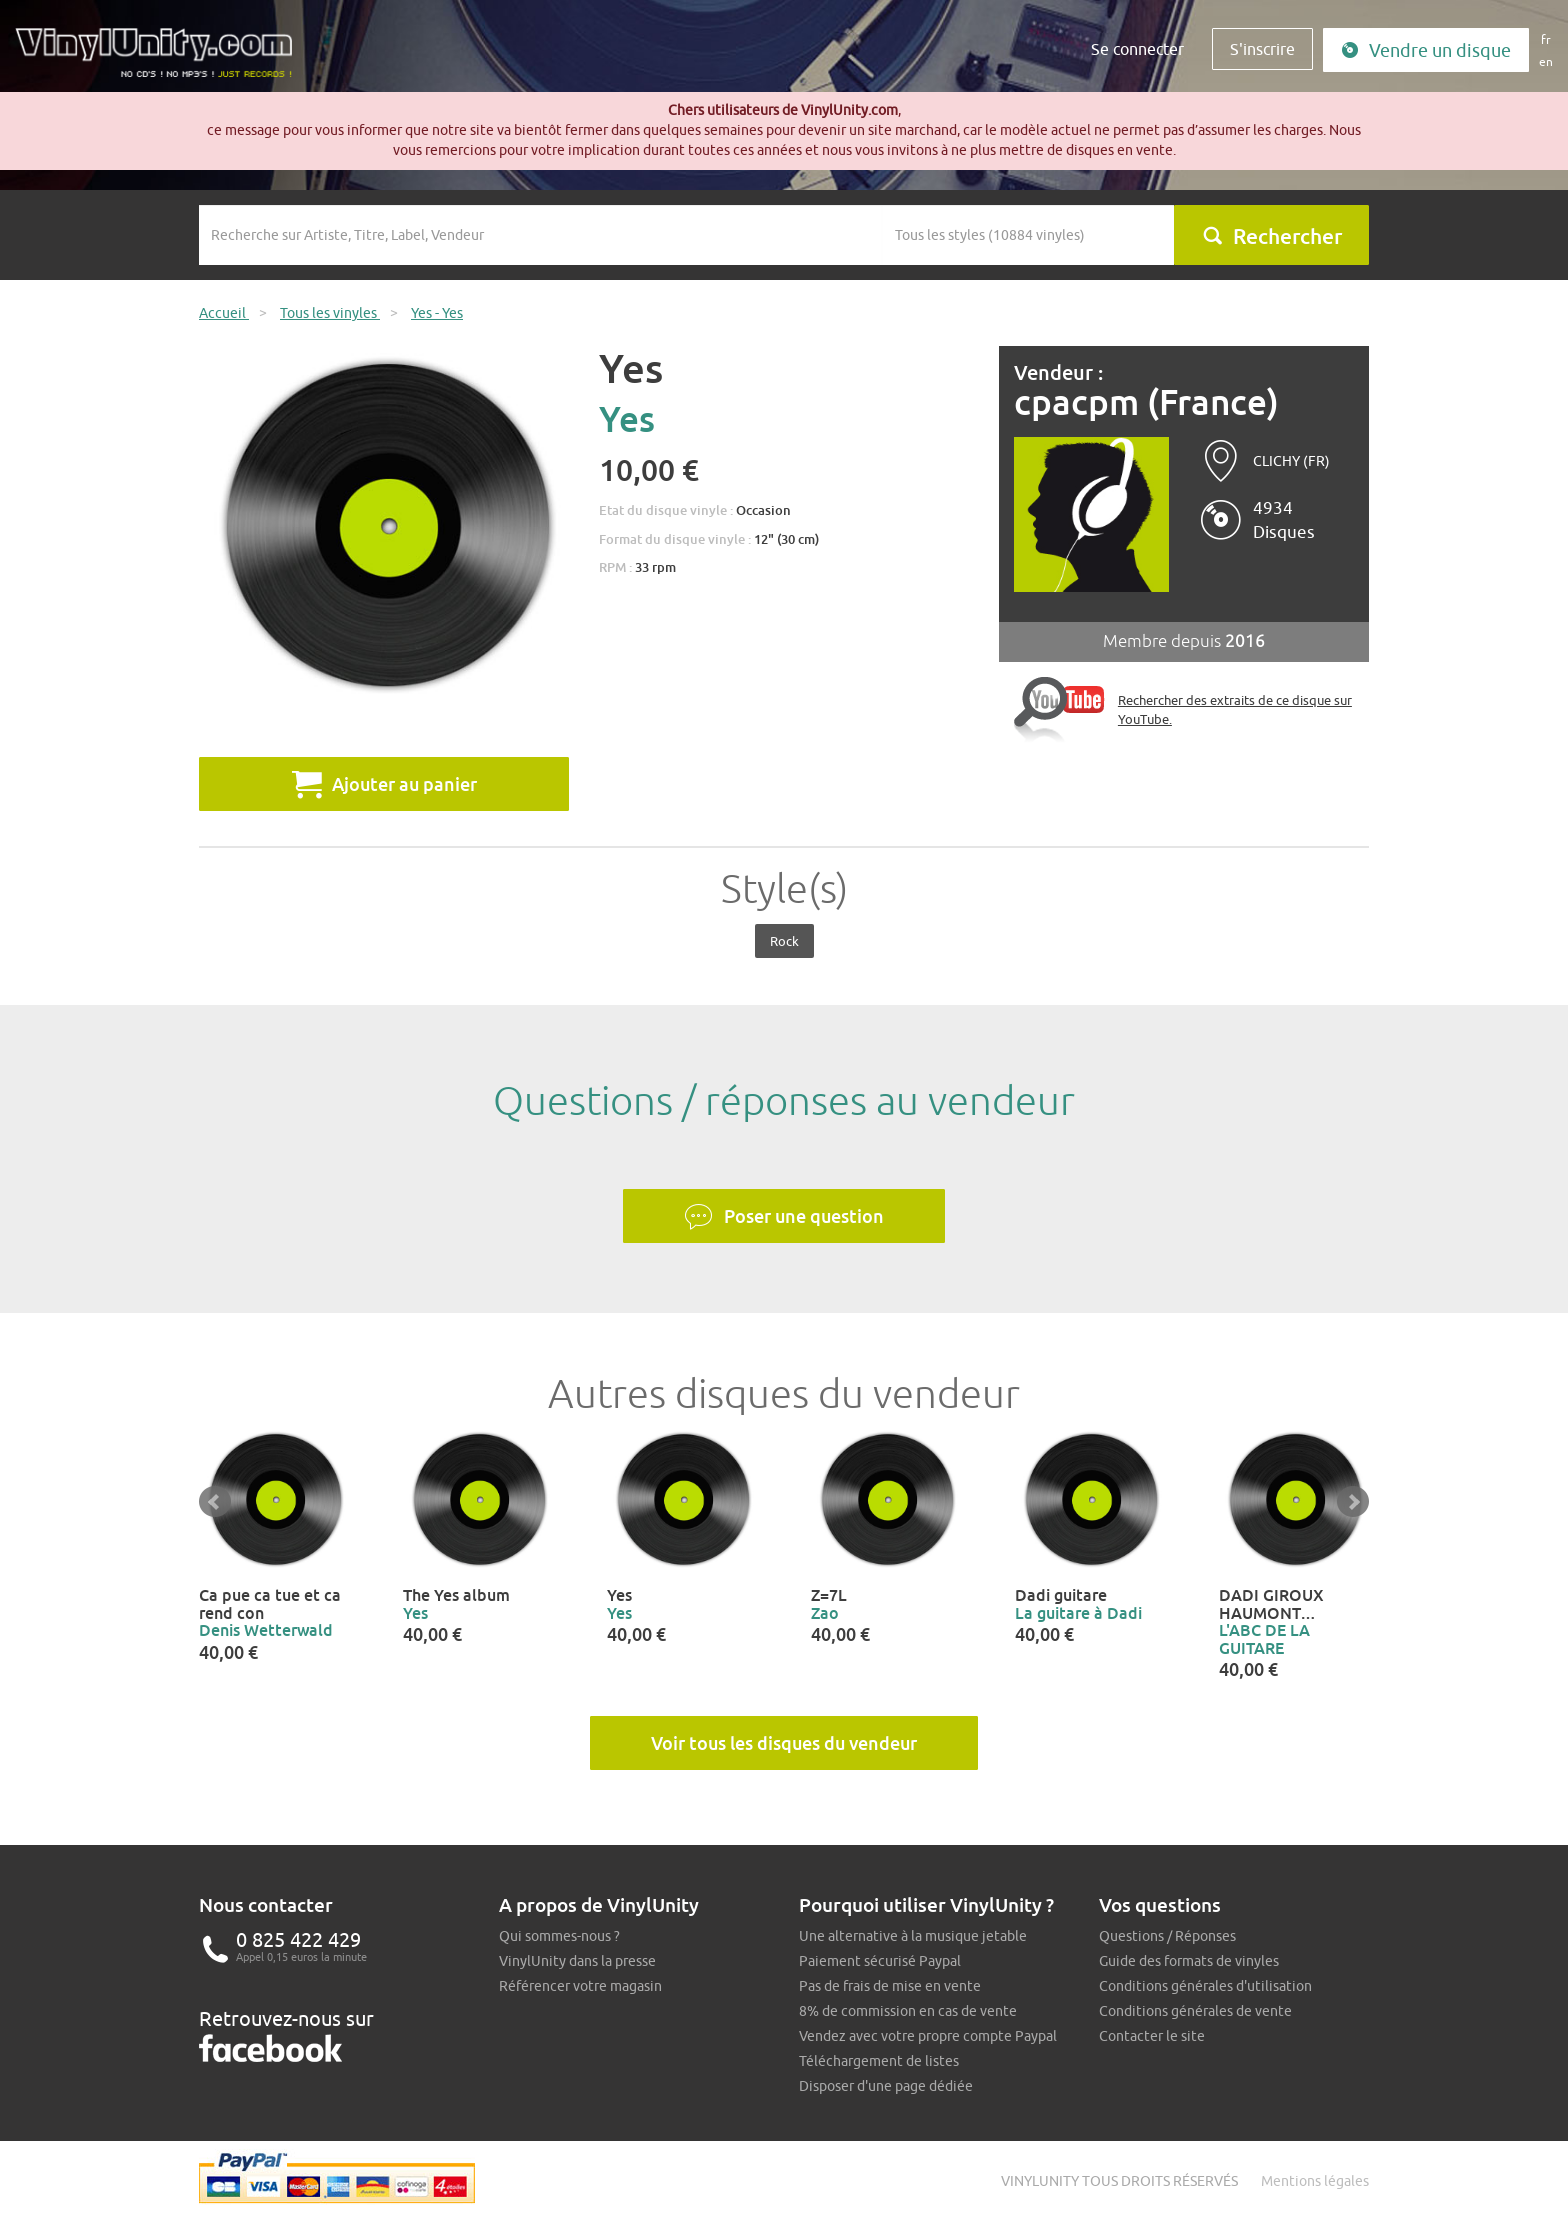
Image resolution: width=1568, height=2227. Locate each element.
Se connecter (1137, 49)
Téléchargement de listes (879, 2061)
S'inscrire (1262, 49)
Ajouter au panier (384, 784)
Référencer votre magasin (580, 1986)
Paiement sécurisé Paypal (880, 1961)
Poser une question (784, 1217)
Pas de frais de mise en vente (890, 1986)
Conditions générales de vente (1195, 2011)
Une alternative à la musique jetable (913, 1936)
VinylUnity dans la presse (577, 1961)
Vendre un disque (1426, 50)
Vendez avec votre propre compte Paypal (928, 2036)
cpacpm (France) (1146, 402)
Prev (215, 1502)
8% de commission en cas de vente (908, 2011)
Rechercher (1272, 236)
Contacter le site (1152, 2036)
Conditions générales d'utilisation (1205, 1986)
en (1546, 61)
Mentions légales (1315, 2181)
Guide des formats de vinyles (1189, 1961)
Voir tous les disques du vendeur (784, 1743)
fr (1546, 39)
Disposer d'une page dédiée (886, 2086)
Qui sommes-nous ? (559, 1936)
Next (1353, 1502)
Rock (784, 941)
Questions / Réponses (1167, 1936)
